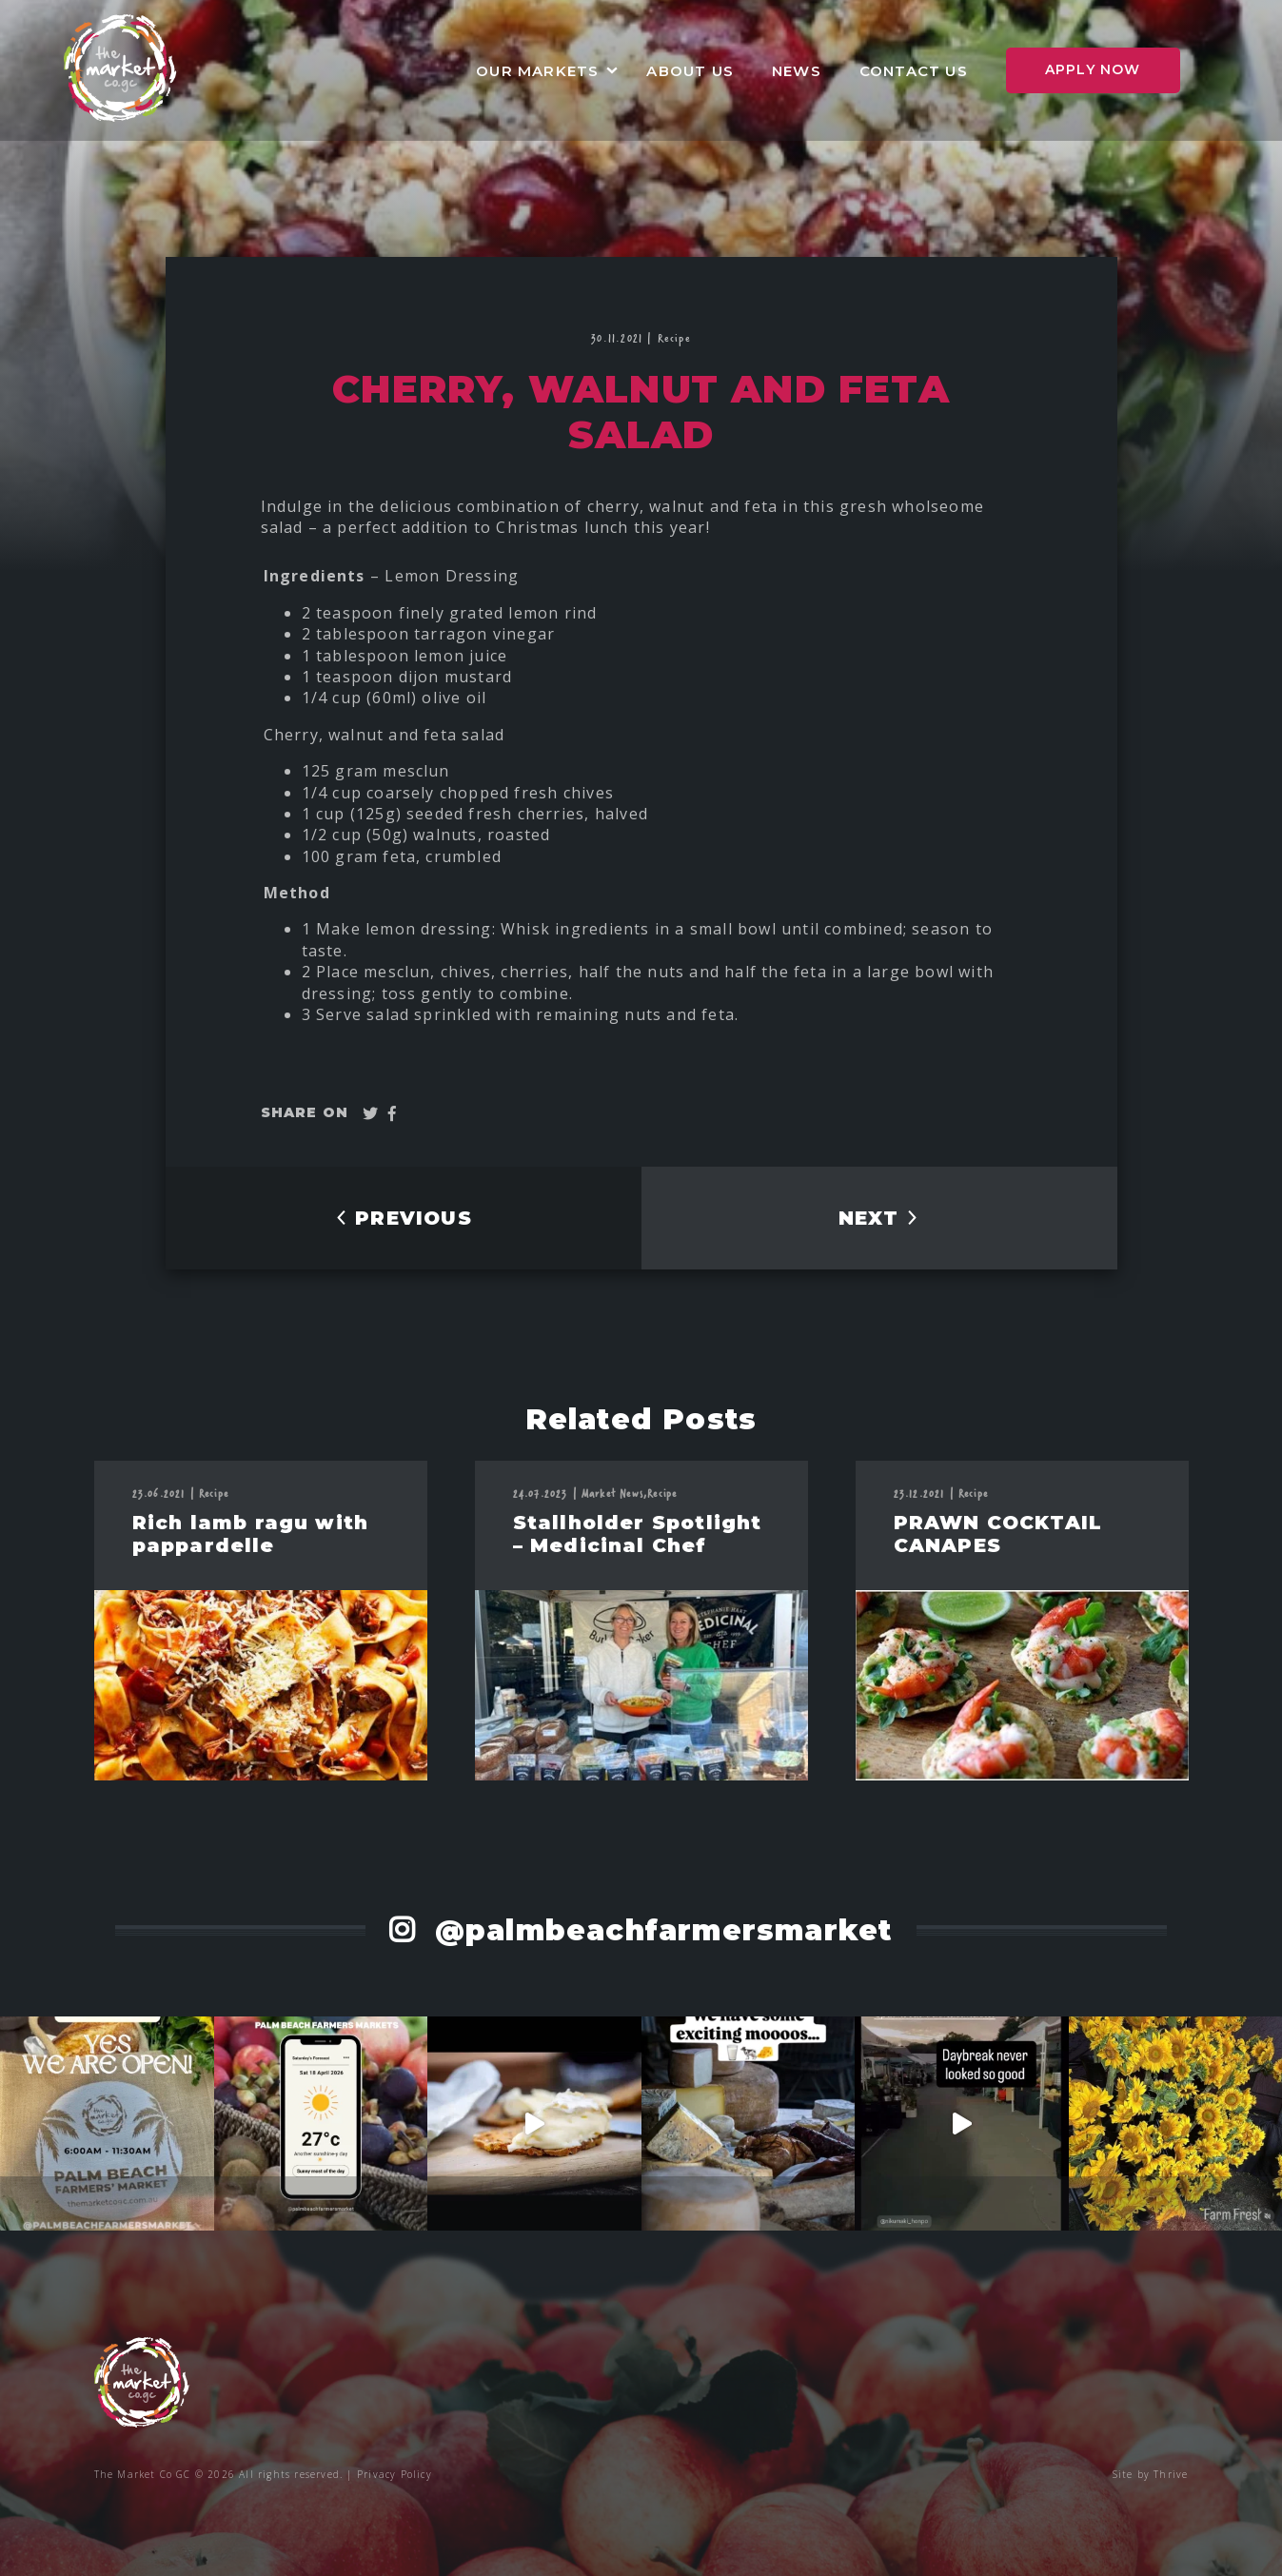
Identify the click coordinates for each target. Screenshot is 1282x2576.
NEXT (878, 1218)
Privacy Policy (394, 2474)
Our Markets (537, 71)
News (796, 71)
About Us (690, 71)
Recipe (674, 337)
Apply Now (1093, 69)
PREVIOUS (403, 1218)
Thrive (1171, 2474)
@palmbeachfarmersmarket (659, 1930)
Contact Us (913, 71)
